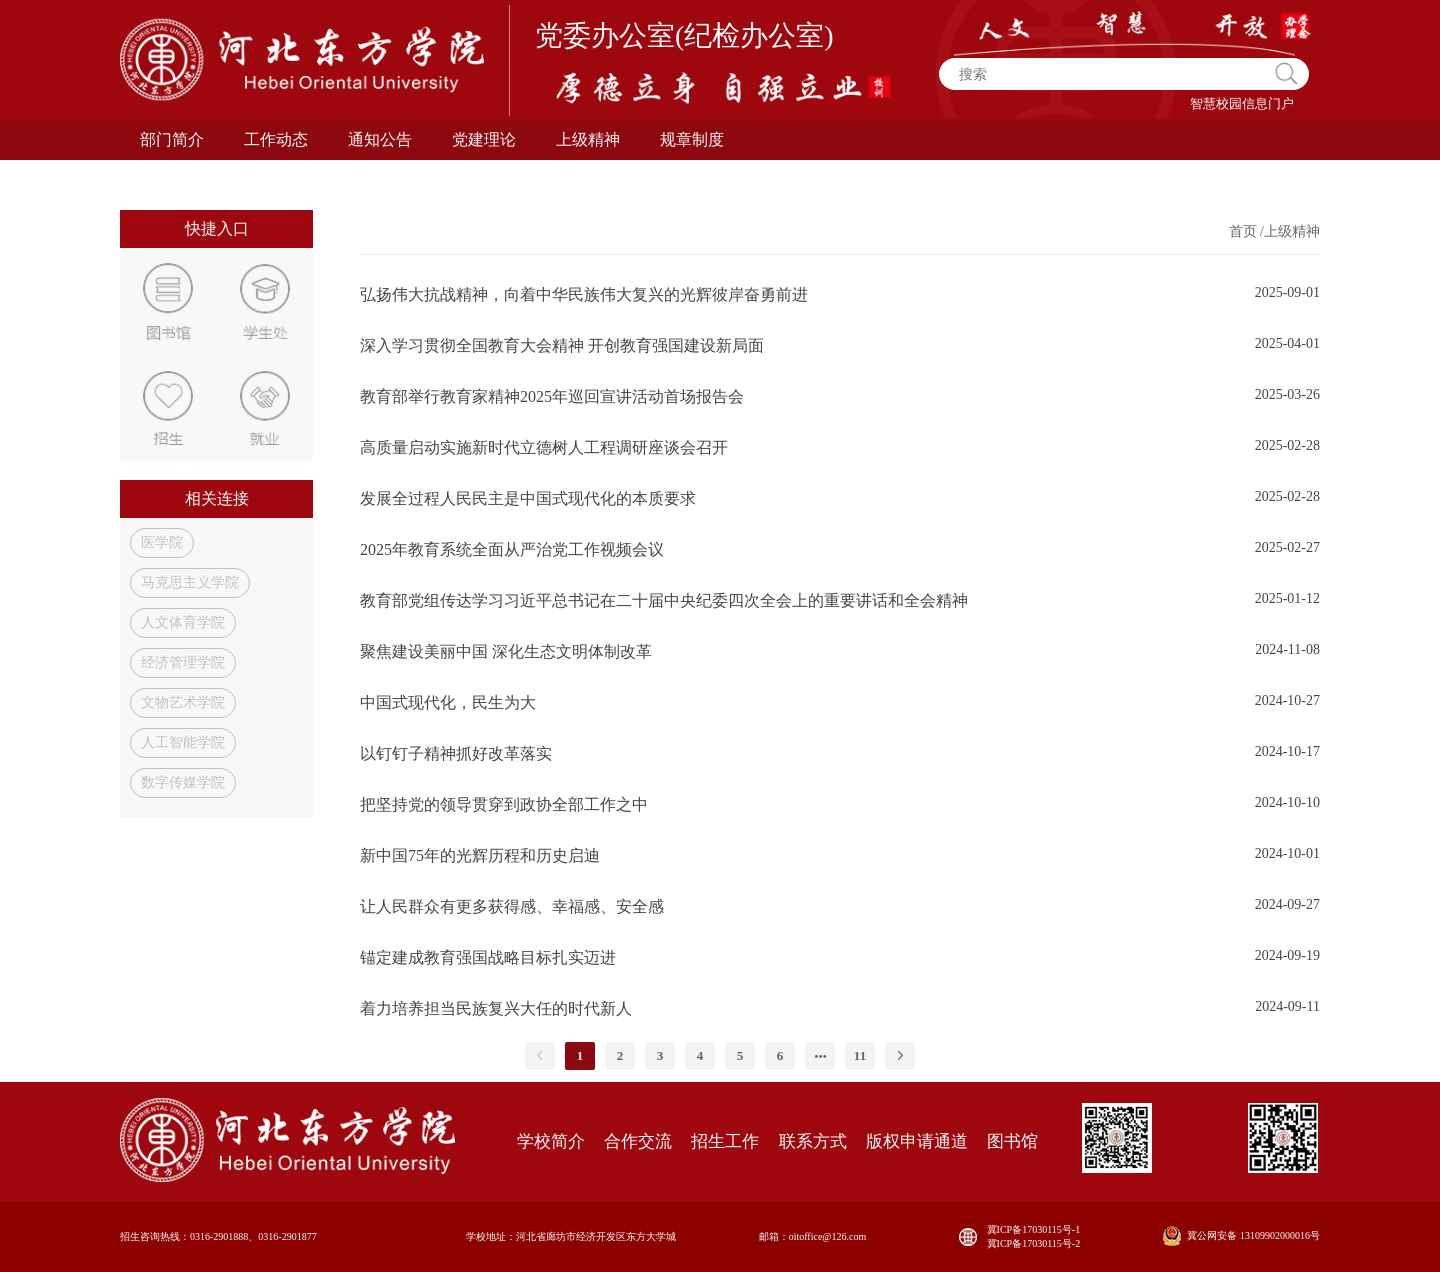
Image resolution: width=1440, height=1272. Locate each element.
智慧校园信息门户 (1242, 103)
